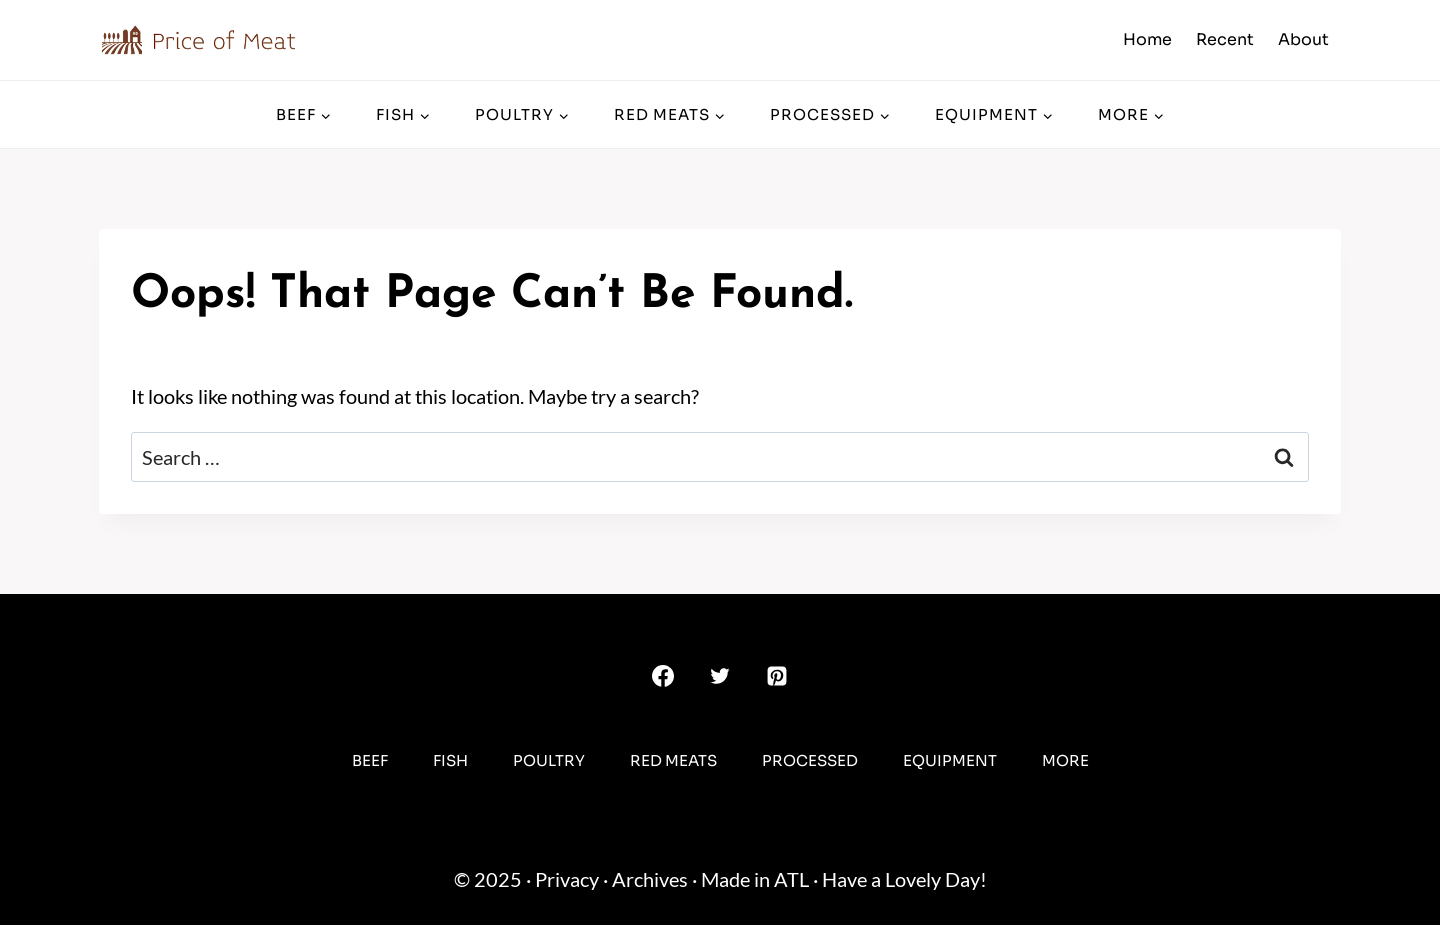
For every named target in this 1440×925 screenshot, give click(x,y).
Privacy (567, 879)
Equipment (950, 760)
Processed (810, 760)
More (1065, 760)
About (1303, 39)
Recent (1225, 39)
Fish (450, 760)
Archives (650, 879)
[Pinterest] (777, 676)
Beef (370, 760)
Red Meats (673, 760)
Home (1147, 39)
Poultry (549, 760)
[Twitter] (720, 676)
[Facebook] (663, 676)
